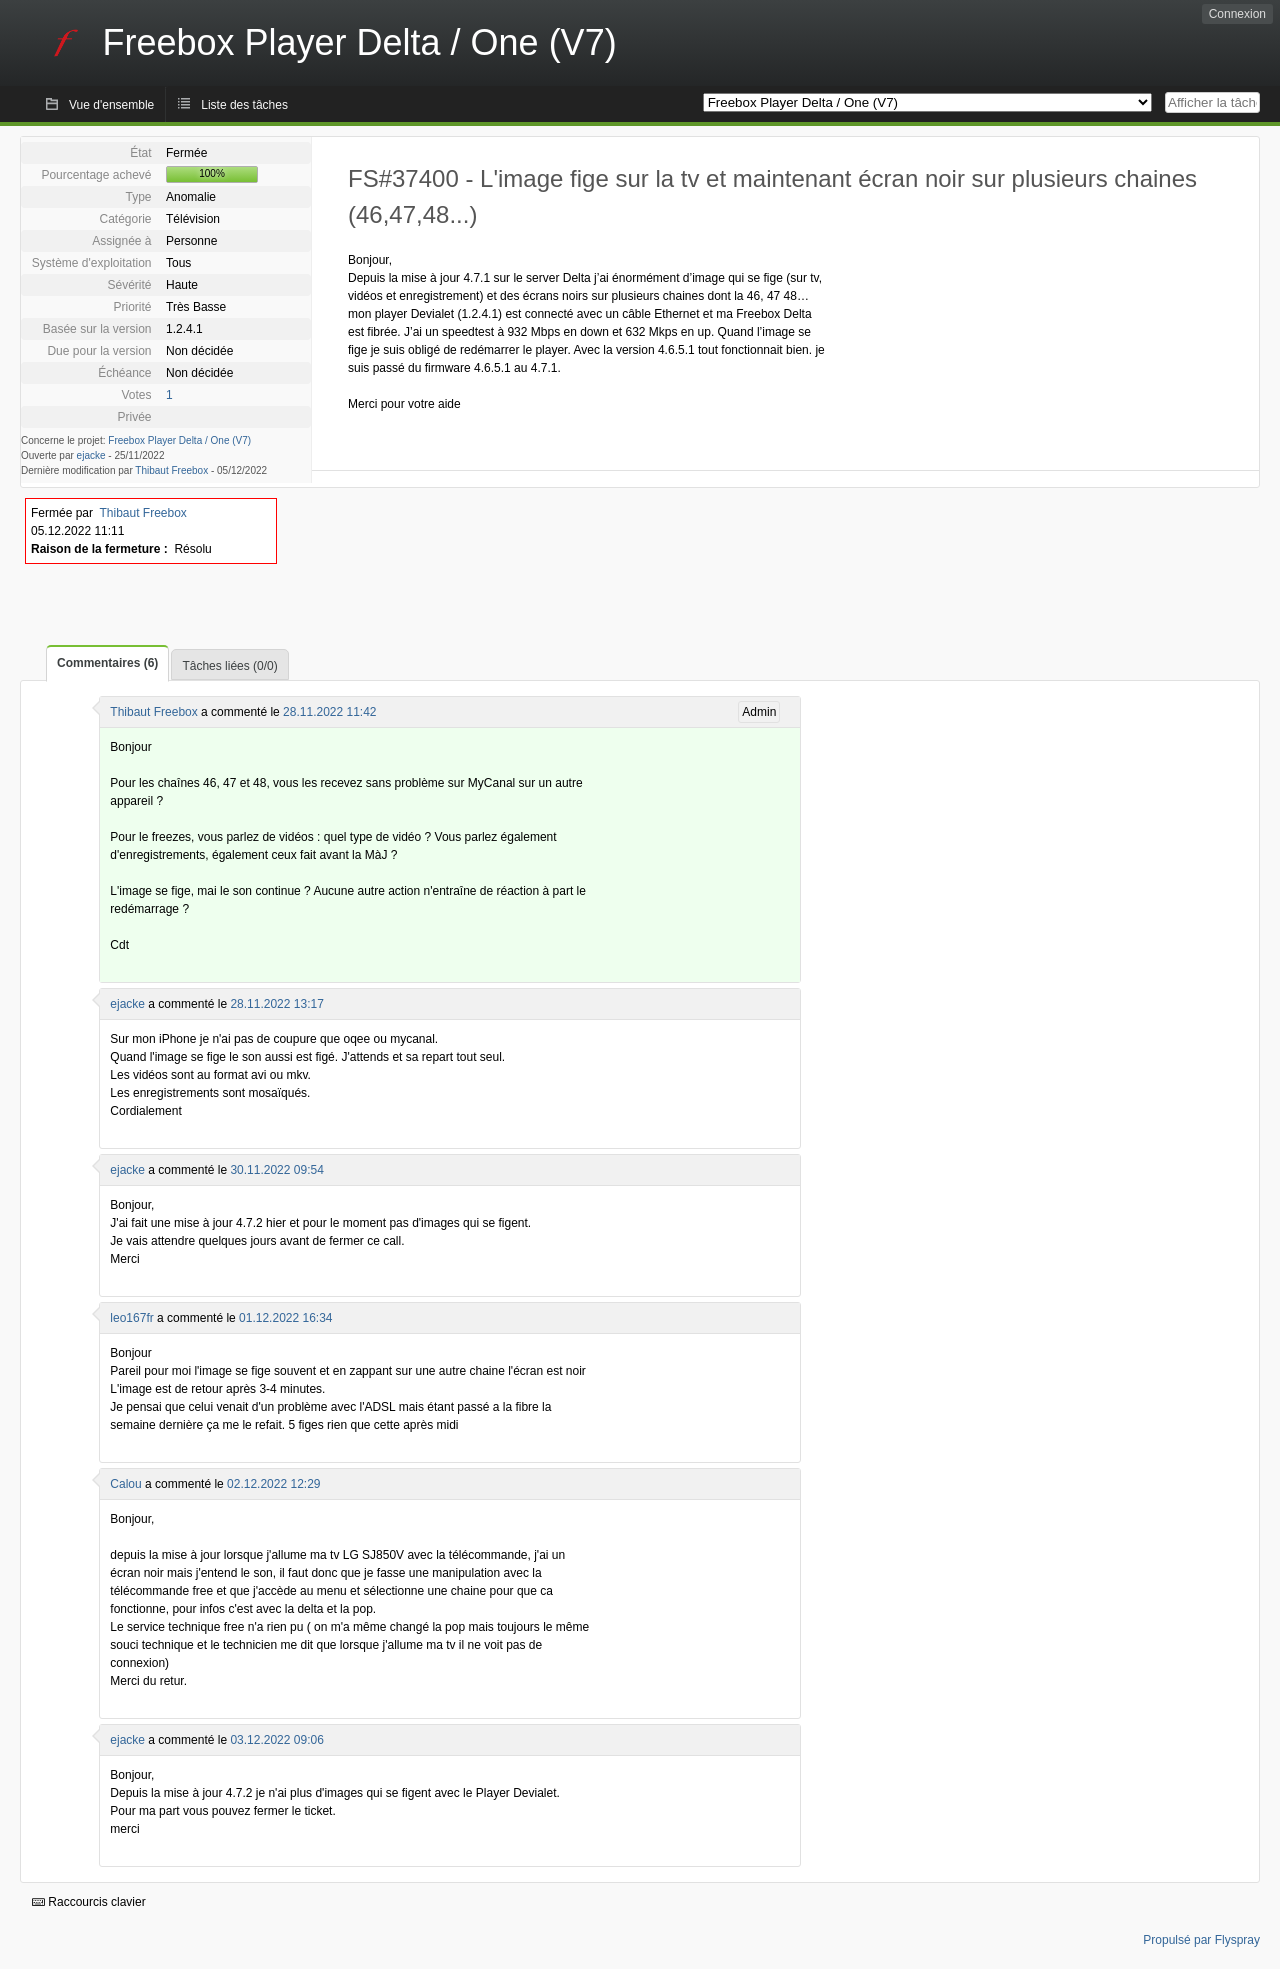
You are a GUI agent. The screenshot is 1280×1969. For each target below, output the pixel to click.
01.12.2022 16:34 (285, 1318)
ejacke (91, 455)
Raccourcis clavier (89, 1902)
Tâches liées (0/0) (229, 666)
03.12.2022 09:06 (276, 1740)
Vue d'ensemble (111, 105)
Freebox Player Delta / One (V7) (179, 440)
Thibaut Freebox (171, 470)
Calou (125, 1484)
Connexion (1237, 14)
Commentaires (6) (107, 663)
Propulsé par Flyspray (1201, 1940)
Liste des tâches (244, 105)
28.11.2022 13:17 (276, 1004)
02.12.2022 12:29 (273, 1484)
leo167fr (131, 1318)
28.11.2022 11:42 (329, 712)
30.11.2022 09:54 (276, 1170)
